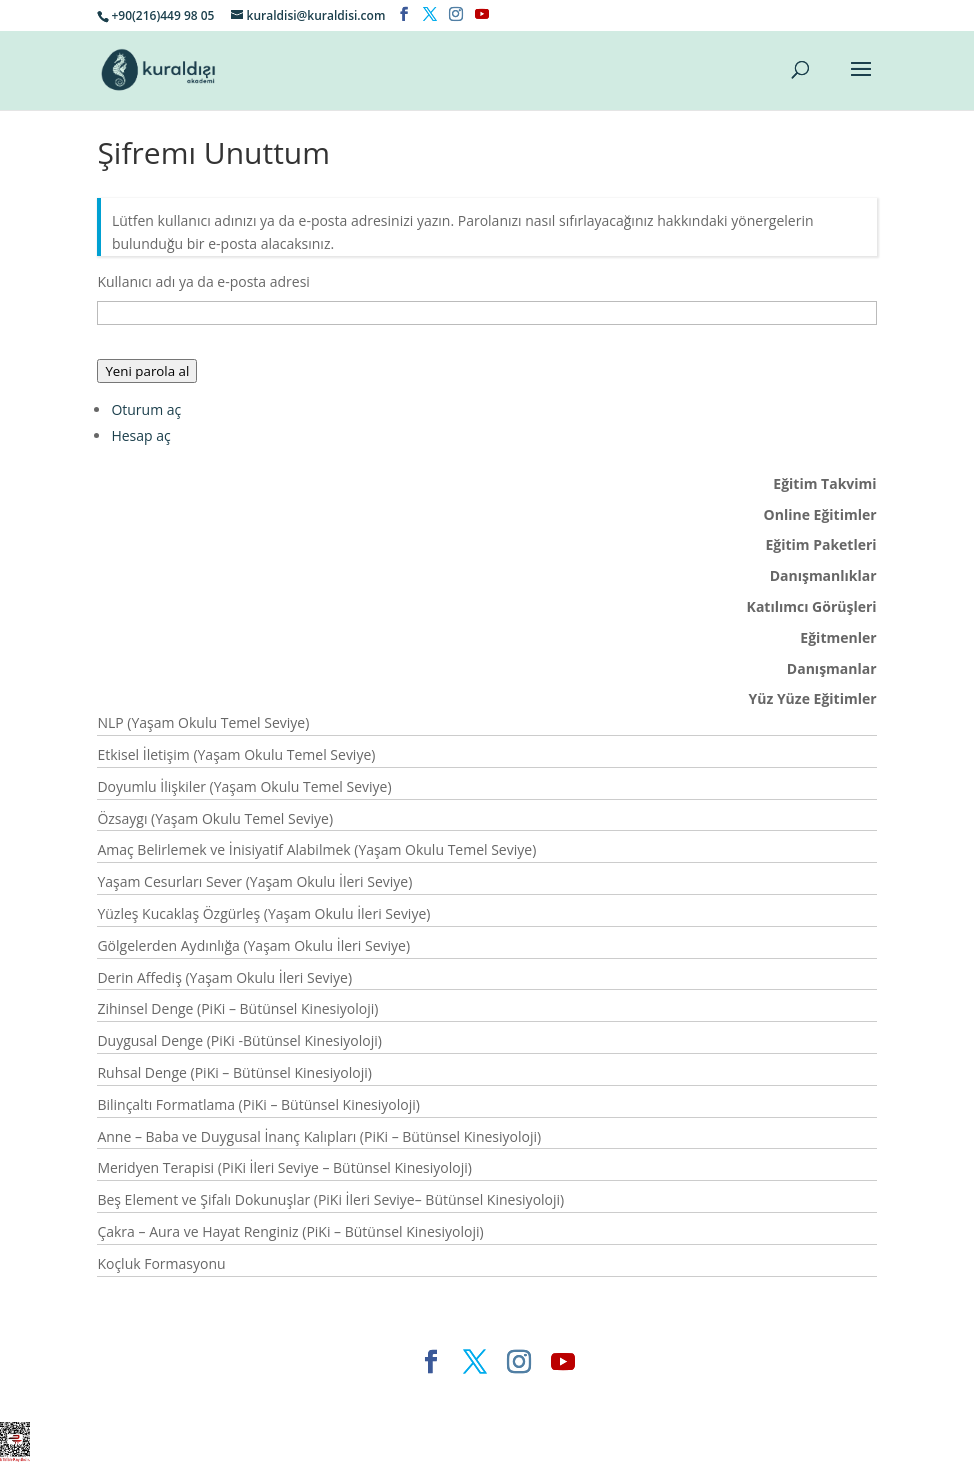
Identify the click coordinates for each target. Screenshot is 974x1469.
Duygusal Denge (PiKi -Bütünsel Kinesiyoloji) (239, 1040)
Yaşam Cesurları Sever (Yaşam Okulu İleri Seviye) (254, 881)
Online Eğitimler (820, 514)
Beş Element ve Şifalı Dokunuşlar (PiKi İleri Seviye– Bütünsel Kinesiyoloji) (330, 1199)
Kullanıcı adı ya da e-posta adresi (203, 281)
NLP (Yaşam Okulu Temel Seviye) (203, 722)
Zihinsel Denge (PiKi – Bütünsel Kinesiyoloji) (237, 1008)
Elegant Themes (322, 1394)
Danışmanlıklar (823, 575)
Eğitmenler (838, 637)
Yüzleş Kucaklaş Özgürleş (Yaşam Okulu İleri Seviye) (263, 913)
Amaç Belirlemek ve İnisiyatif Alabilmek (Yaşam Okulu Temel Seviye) (316, 849)
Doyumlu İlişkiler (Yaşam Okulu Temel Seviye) (244, 786)
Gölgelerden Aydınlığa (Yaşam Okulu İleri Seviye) (253, 945)
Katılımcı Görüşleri (812, 606)
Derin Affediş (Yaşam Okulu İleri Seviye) (224, 977)
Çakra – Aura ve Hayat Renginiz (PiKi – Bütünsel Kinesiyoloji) (290, 1231)
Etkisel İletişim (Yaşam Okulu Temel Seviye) (236, 754)
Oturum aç (146, 409)
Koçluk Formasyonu (161, 1263)
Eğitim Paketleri (820, 544)
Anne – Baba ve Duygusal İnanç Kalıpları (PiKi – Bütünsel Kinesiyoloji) (319, 1136)
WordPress (573, 1394)
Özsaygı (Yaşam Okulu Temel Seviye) (215, 818)
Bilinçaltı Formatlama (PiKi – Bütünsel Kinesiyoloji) (258, 1104)
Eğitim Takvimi (824, 483)
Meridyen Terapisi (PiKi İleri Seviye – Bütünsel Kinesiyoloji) (284, 1167)
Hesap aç (140, 435)
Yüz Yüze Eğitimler (812, 698)
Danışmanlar (832, 668)
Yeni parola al (147, 371)
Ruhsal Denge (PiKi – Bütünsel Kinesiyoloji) (234, 1072)
